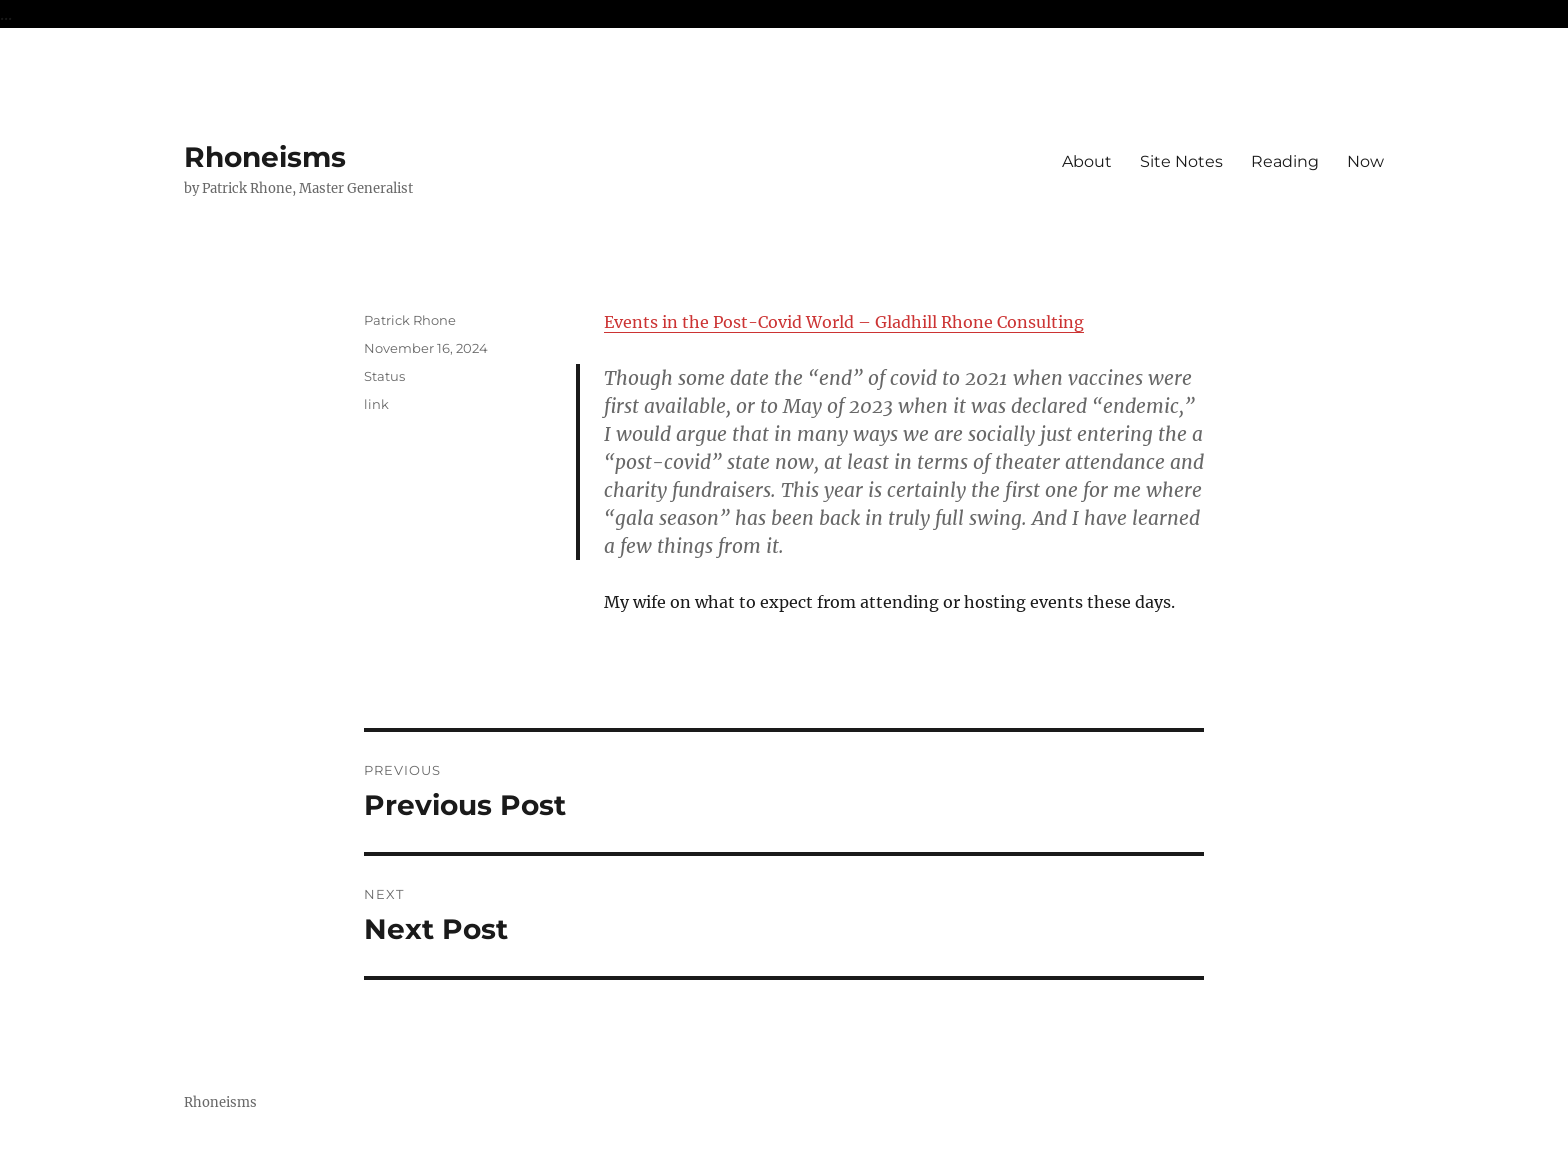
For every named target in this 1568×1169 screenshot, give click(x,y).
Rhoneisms (265, 157)
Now (1365, 161)
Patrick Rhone (410, 320)
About (1087, 161)
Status (384, 376)
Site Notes (1181, 161)
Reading (1285, 161)
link (376, 404)
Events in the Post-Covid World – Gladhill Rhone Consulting (844, 322)
